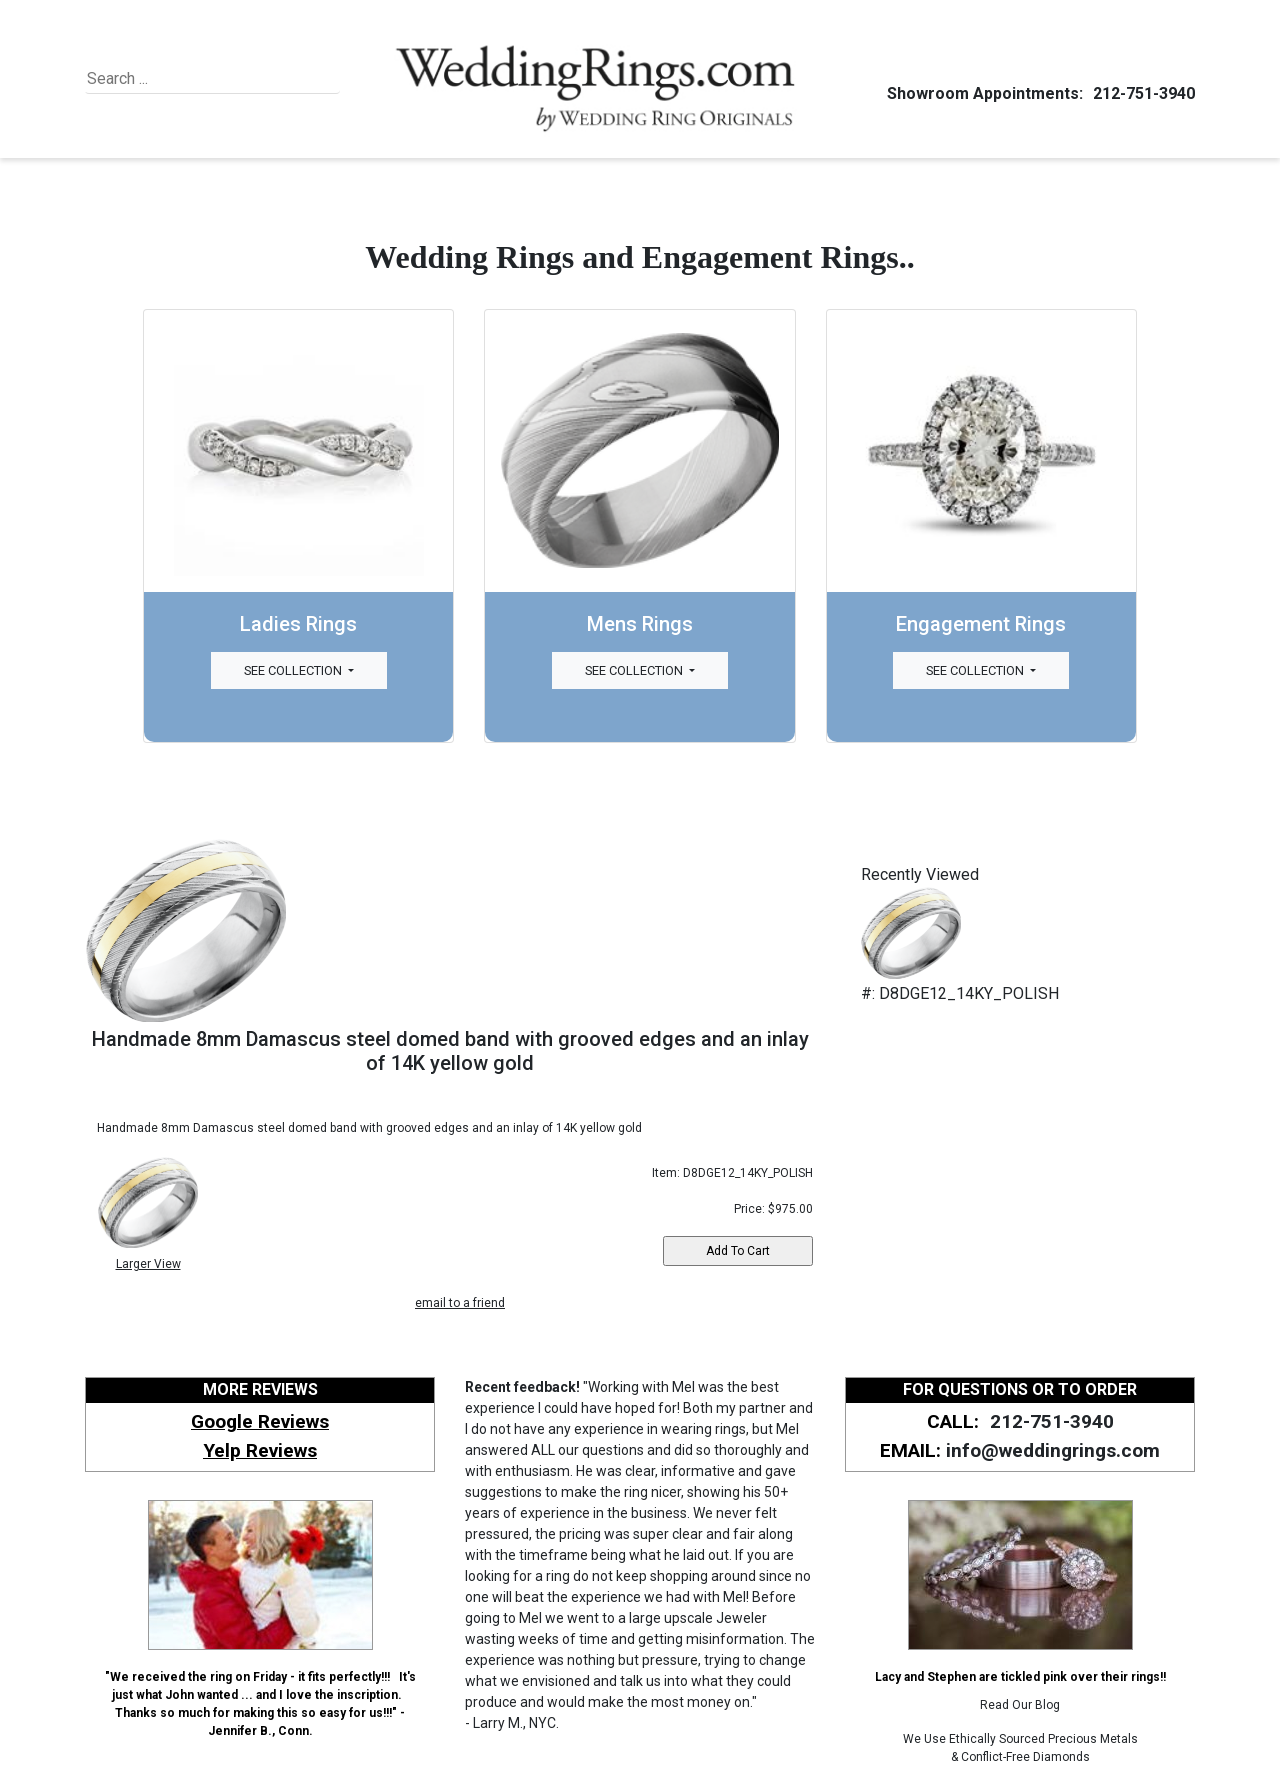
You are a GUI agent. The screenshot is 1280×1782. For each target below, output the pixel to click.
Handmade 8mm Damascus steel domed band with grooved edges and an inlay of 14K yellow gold (450, 1051)
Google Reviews (260, 1421)
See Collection (294, 670)
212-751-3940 (1141, 93)
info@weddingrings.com (1053, 1450)
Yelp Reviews (260, 1450)
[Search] (178, 79)
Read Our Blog (1020, 1705)
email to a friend (460, 1303)
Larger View (148, 1264)
